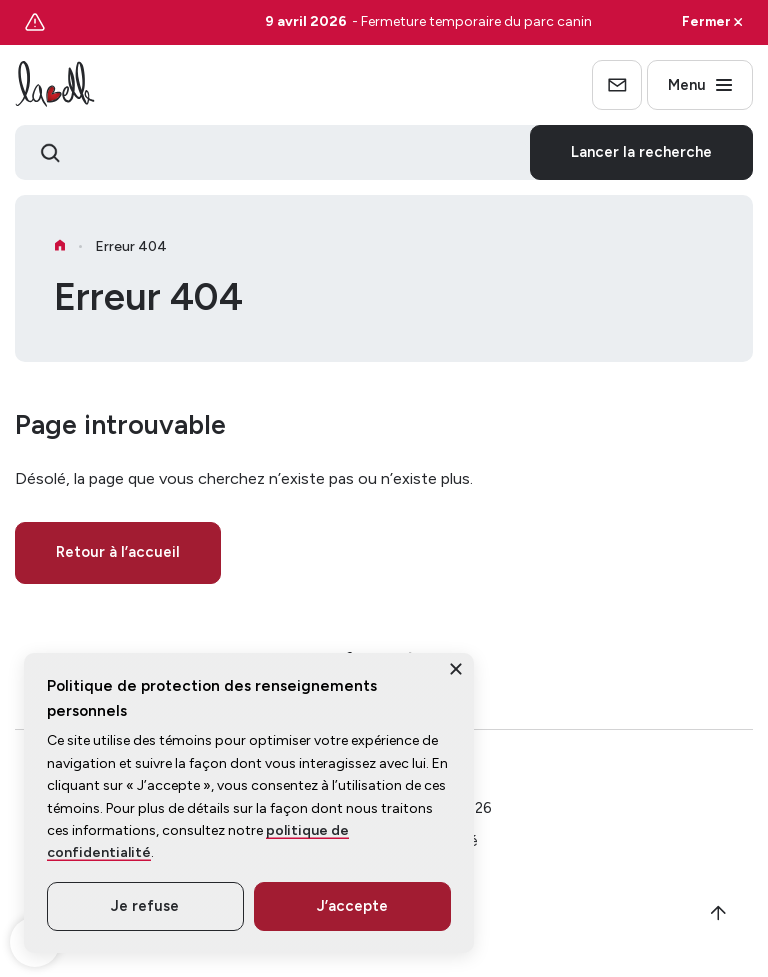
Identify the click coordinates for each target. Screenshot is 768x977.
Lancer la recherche (641, 152)
